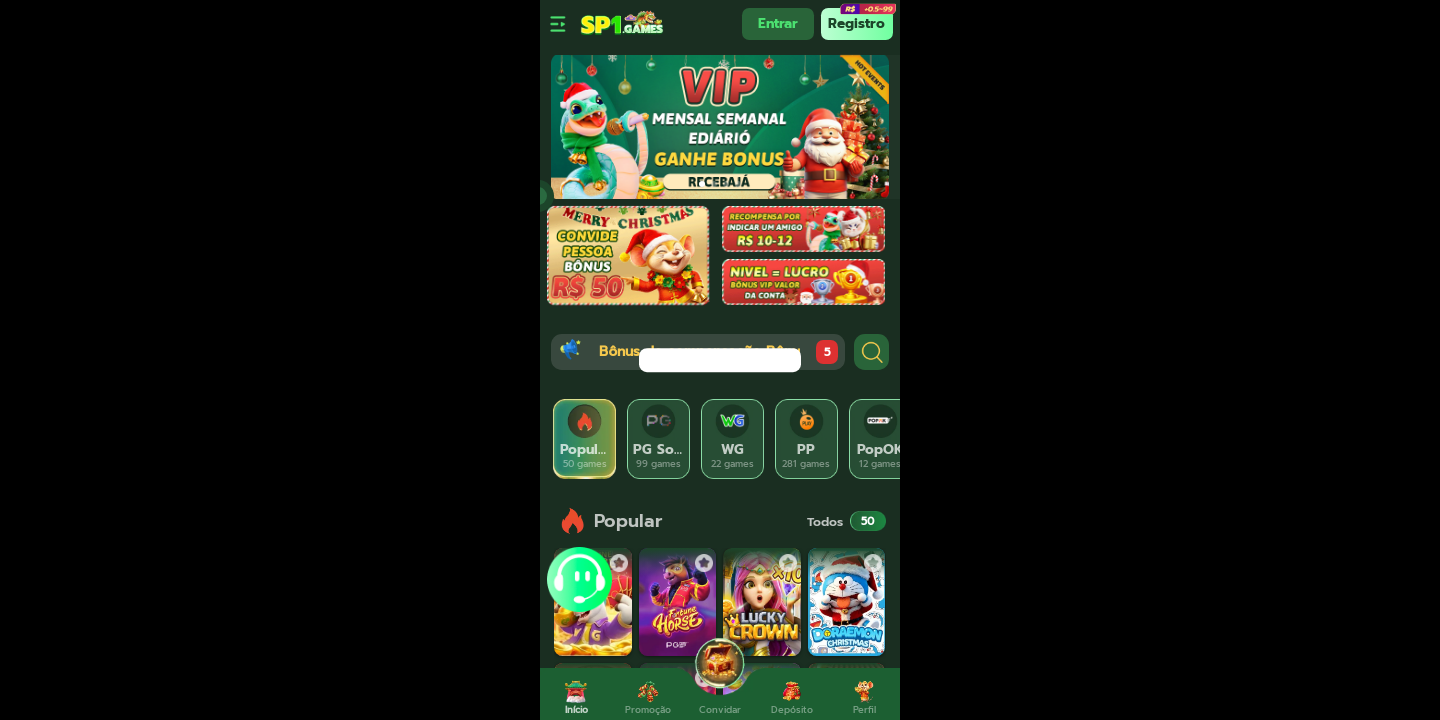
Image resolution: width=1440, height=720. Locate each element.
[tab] (585, 439)
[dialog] (720, 360)
